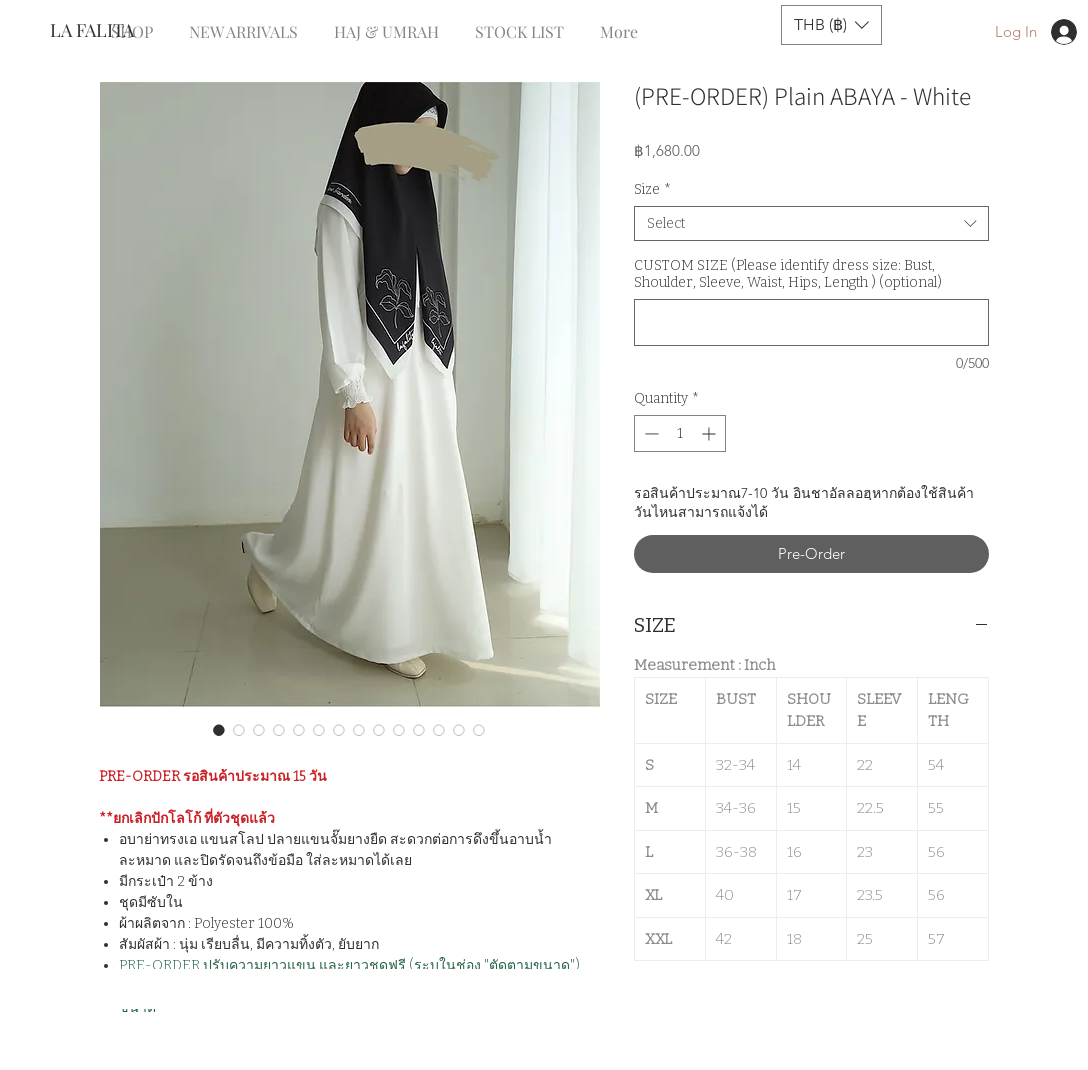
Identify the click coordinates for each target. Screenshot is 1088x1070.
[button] (831, 25)
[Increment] (710, 433)
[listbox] (831, 25)
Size (652, 189)
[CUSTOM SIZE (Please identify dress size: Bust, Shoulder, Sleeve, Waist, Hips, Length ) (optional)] (811, 322)
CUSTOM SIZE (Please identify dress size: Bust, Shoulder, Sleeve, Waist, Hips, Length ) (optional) (788, 274)
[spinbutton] (680, 433)
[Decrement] (649, 433)
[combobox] (811, 223)
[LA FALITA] (116, 31)
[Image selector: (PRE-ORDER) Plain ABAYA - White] (219, 730)
